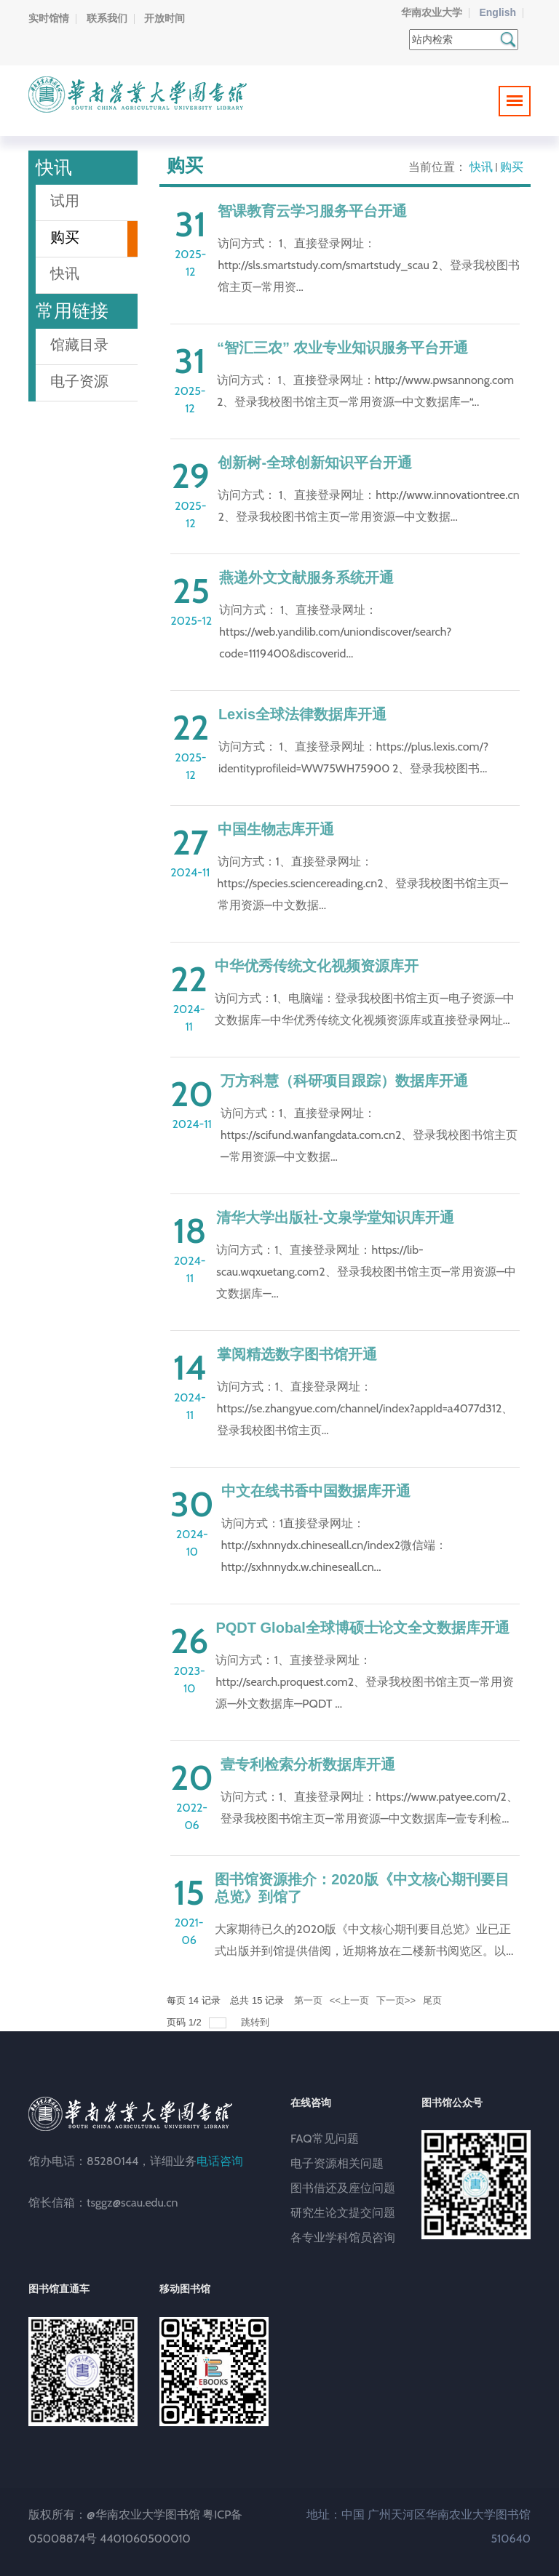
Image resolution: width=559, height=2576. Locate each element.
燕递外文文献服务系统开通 (306, 577)
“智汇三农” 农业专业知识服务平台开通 (343, 348)
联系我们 (107, 18)
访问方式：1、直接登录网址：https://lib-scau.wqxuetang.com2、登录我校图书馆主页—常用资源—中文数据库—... (366, 1271)
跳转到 (256, 2022)
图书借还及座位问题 (342, 2188)
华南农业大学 (431, 12)
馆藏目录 (79, 344)
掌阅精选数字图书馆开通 (297, 1354)
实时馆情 (48, 18)
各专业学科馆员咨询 (342, 2237)
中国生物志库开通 (276, 829)
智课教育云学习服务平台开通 (312, 211)
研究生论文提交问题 (342, 2213)
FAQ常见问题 (324, 2138)
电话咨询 (220, 2161)
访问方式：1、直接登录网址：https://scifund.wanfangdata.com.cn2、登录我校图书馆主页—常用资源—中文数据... (369, 1135)
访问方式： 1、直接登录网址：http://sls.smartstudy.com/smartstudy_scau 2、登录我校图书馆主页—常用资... (368, 265)
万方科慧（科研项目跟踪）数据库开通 (344, 1081)
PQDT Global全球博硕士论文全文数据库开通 (362, 1628)
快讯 (481, 167)
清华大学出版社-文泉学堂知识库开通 (335, 1217)
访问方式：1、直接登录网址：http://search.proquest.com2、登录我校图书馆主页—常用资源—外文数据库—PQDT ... (364, 1682)
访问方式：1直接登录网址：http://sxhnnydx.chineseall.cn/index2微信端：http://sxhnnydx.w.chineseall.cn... (334, 1545)
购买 (511, 167)
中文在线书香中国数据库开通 (316, 1491)
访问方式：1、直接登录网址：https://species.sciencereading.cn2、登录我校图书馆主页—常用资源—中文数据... (363, 883)
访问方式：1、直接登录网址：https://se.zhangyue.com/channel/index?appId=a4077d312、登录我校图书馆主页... (365, 1408)
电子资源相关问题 (337, 2163)
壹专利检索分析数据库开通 (308, 1764)
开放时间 (164, 18)
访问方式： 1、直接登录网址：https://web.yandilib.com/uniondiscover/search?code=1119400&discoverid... (335, 631)
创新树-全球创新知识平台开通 (315, 463)
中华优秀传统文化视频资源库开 (317, 966)
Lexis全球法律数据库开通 (302, 714)
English (497, 12)
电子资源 (79, 381)
